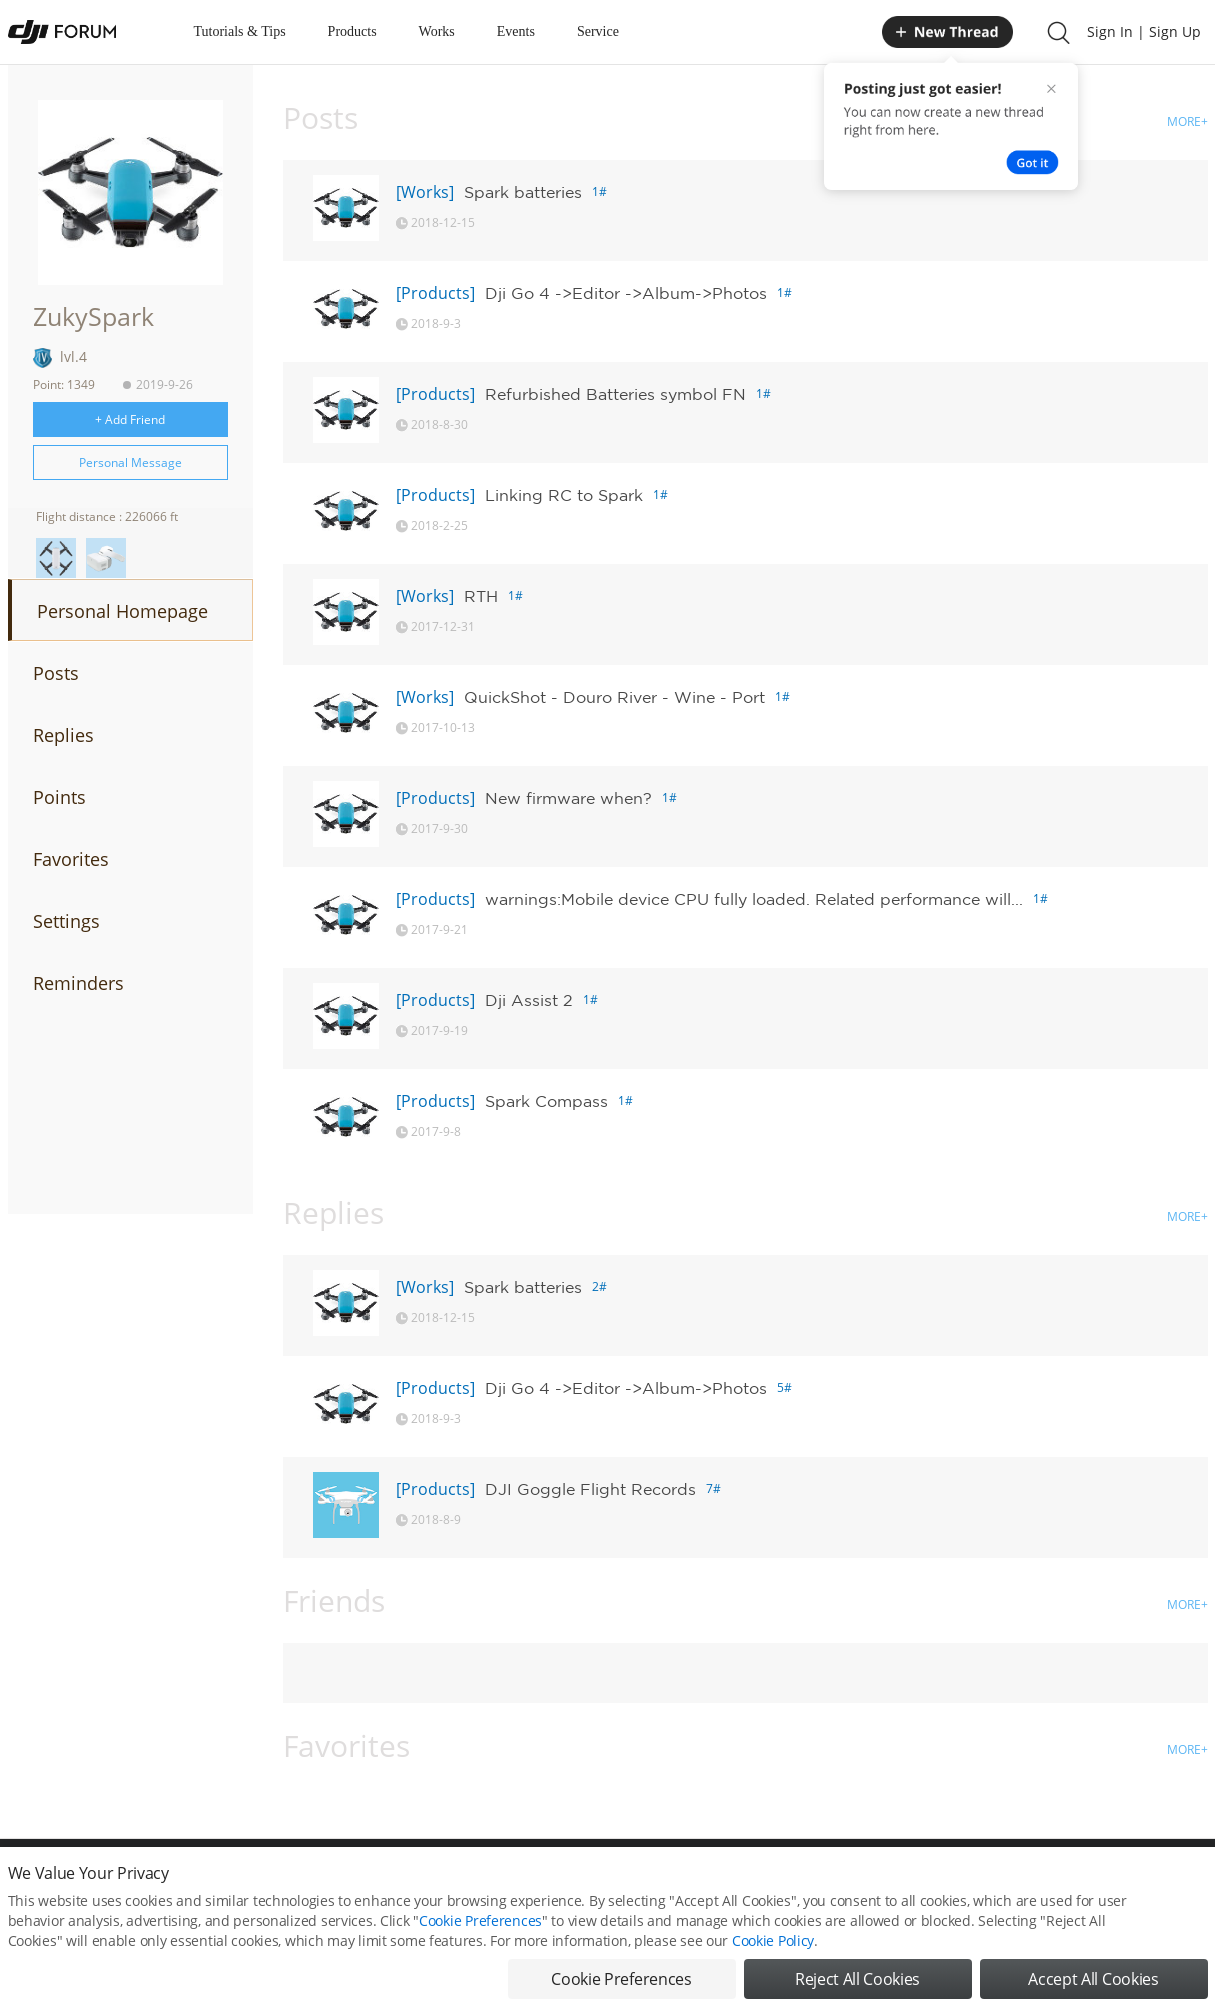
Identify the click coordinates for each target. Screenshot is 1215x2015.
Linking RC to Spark (564, 495)
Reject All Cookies (857, 1992)
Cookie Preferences (480, 1933)
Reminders (78, 983)
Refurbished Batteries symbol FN (615, 394)
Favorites (71, 859)
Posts (56, 673)
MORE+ (1187, 121)
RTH (481, 596)
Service (598, 31)
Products (352, 31)
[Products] (435, 293)
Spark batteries (523, 192)
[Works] (425, 192)
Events (516, 31)
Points (59, 797)
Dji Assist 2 (529, 1000)
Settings (66, 921)
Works (437, 31)
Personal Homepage (122, 611)
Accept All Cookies (1093, 1992)
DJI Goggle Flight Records (590, 1489)
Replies (63, 735)
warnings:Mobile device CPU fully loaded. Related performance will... (754, 899)
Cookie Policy (773, 1953)
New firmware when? (568, 798)
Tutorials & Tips (240, 31)
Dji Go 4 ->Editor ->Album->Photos (626, 293)
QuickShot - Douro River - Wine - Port (614, 697)
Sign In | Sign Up (1144, 31)
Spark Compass (546, 1101)
